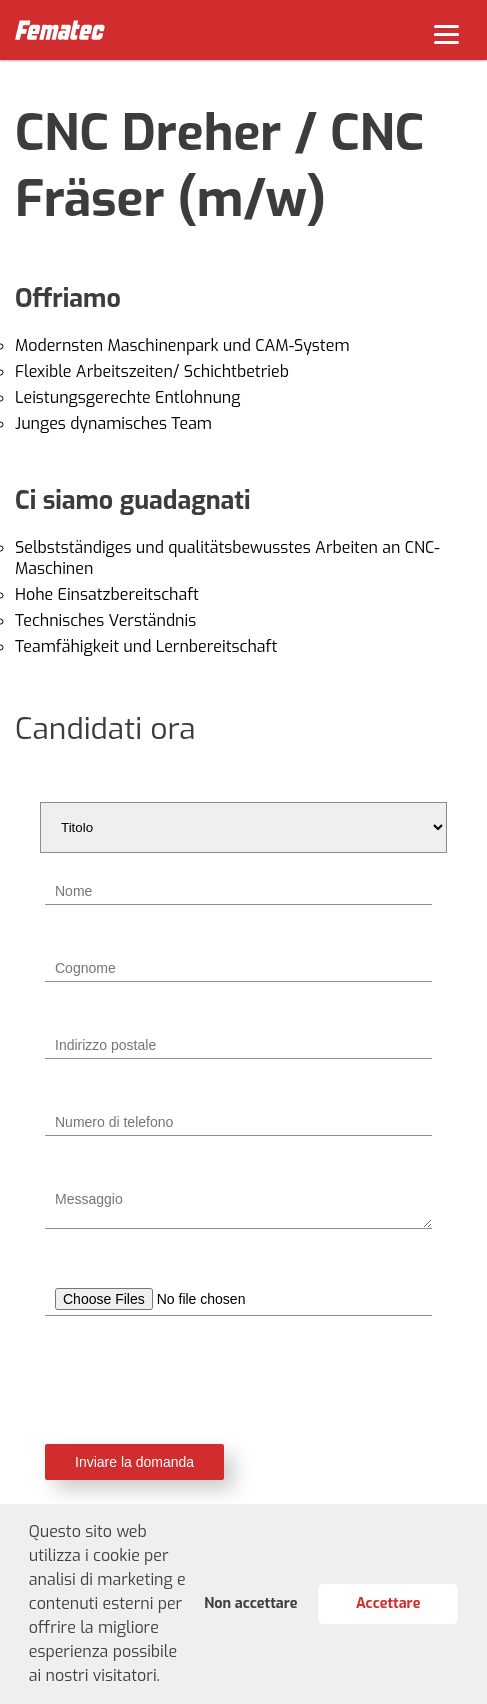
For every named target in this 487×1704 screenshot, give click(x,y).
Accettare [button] (388, 1603)
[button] (167, 1678)
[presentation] (243, 1380)
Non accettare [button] (250, 1603)
